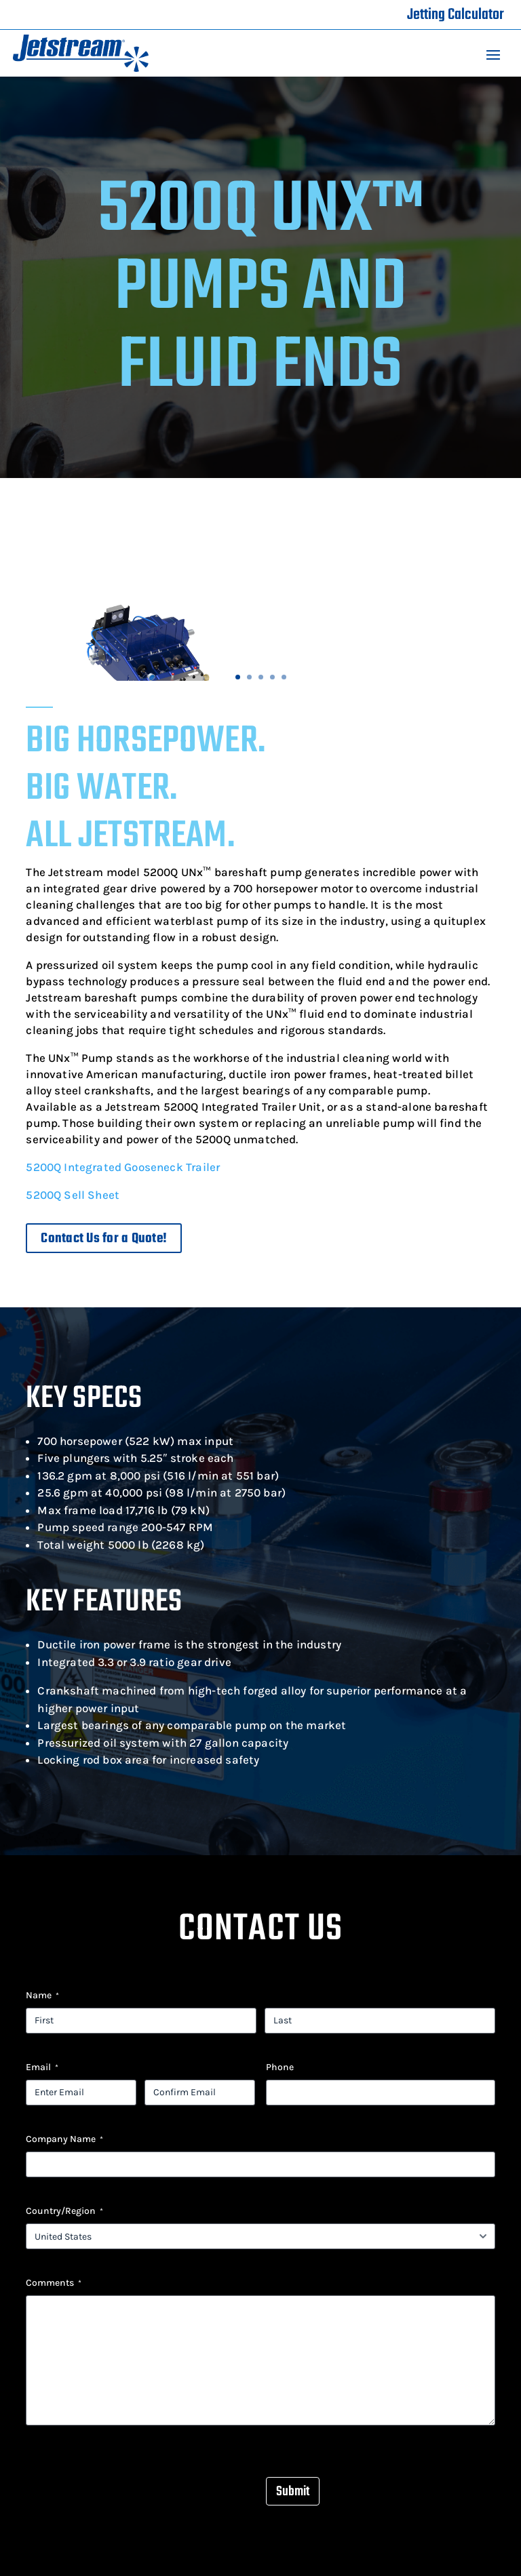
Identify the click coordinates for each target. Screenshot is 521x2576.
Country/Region (64, 2211)
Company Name (64, 2139)
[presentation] (129, 2479)
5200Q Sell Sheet (72, 1195)
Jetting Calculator (455, 15)
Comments (53, 2283)
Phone (280, 2067)
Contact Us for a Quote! (104, 1238)
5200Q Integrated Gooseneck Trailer (123, 1167)
